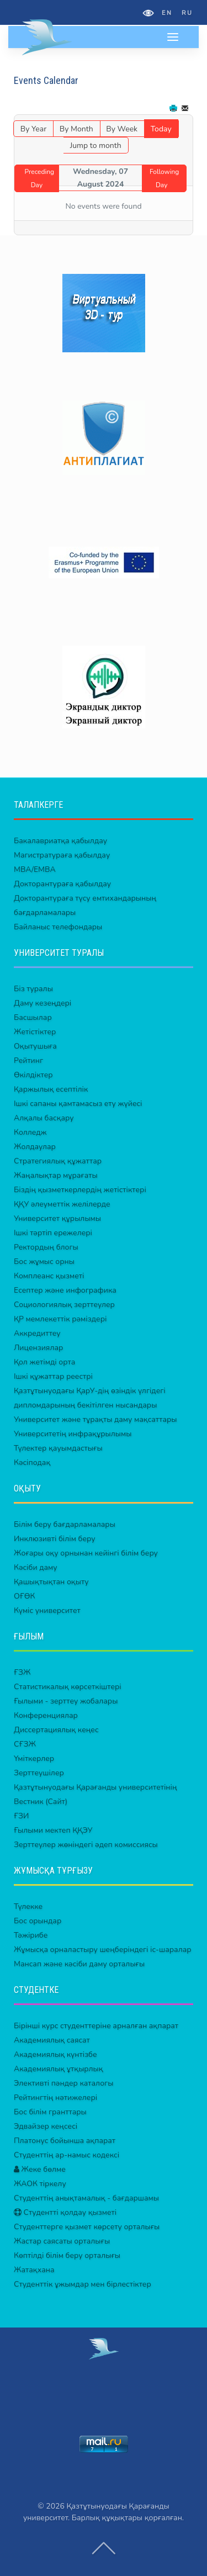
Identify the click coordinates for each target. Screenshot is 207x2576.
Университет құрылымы (57, 1218)
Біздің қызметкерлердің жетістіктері (80, 1189)
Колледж (30, 1132)
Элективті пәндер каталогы (63, 2083)
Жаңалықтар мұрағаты (56, 1175)
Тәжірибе (30, 1935)
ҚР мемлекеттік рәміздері (60, 1319)
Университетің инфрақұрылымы (72, 1434)
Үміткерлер (34, 1758)
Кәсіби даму (35, 1567)
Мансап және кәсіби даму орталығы (79, 1964)
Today (161, 129)
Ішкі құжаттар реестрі (53, 1376)
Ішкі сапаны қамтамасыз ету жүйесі (78, 1103)
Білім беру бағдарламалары (64, 1524)
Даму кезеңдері (42, 1003)
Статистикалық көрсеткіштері (67, 1686)
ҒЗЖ (22, 1672)
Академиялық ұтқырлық (58, 2069)
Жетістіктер (35, 1032)
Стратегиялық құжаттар (58, 1161)
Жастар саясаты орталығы (62, 2241)
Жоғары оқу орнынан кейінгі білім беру (86, 1553)
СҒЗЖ (25, 1744)
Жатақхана (34, 2270)
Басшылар (33, 1017)
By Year (33, 129)
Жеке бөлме (40, 2169)
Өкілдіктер (33, 1075)
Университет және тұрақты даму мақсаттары (95, 1419)
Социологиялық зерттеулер (64, 1304)
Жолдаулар (35, 1146)
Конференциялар (46, 1715)
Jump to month (95, 145)
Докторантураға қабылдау (62, 884)
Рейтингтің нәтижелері (55, 2097)
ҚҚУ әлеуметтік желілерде (62, 1204)
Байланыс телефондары (58, 927)
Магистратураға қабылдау (62, 855)
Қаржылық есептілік (51, 1089)
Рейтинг (28, 1060)
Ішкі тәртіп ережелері (53, 1233)
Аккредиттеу (37, 1333)
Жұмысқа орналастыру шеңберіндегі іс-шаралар (103, 1949)
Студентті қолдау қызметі (65, 2212)
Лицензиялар (38, 1347)
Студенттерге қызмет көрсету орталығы (87, 2226)
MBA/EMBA (35, 869)
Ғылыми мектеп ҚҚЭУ (53, 1830)
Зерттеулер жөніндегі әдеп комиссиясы (86, 1844)
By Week (121, 129)
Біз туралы (33, 988)
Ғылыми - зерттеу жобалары (66, 1701)
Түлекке (28, 1906)
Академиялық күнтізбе (55, 2054)
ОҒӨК (24, 1596)
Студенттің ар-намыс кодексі (66, 2155)
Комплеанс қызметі (49, 1276)
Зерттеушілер (39, 1773)
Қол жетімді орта (44, 1362)
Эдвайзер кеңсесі (45, 2126)
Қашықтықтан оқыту (51, 1582)
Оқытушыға (35, 1046)
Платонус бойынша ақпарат (64, 2140)
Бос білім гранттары (50, 2112)
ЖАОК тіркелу (40, 2183)
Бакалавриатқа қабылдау (60, 840)
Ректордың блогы (46, 1247)
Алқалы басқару (44, 1118)
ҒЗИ (21, 1816)
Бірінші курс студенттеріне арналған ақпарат (96, 2025)
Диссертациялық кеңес (56, 1730)
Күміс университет (47, 1610)
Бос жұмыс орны (44, 1261)
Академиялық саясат (52, 2040)
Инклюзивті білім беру (54, 1538)
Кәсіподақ (32, 1462)
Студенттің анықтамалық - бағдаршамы (86, 2198)
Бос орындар (37, 1921)
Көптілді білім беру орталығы (67, 2255)
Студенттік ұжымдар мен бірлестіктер (82, 2284)
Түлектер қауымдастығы (58, 1448)
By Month (76, 129)
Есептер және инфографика (65, 1290)
